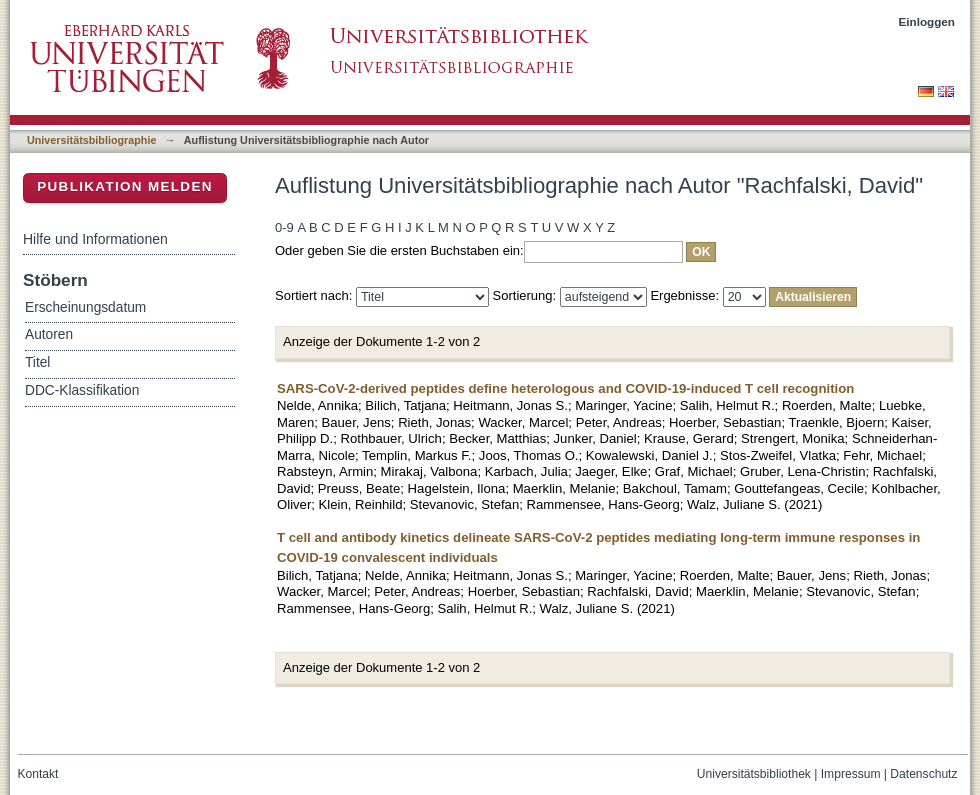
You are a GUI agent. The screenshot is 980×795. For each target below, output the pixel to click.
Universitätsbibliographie (91, 140)
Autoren (49, 334)
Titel (37, 362)
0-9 (284, 227)
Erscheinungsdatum (85, 307)
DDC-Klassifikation (82, 390)
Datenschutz (923, 774)
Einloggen (927, 21)
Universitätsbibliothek (754, 774)
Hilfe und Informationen (95, 239)
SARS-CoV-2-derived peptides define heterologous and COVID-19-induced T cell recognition (565, 388)
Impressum (851, 774)
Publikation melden (125, 186)
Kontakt (38, 774)
